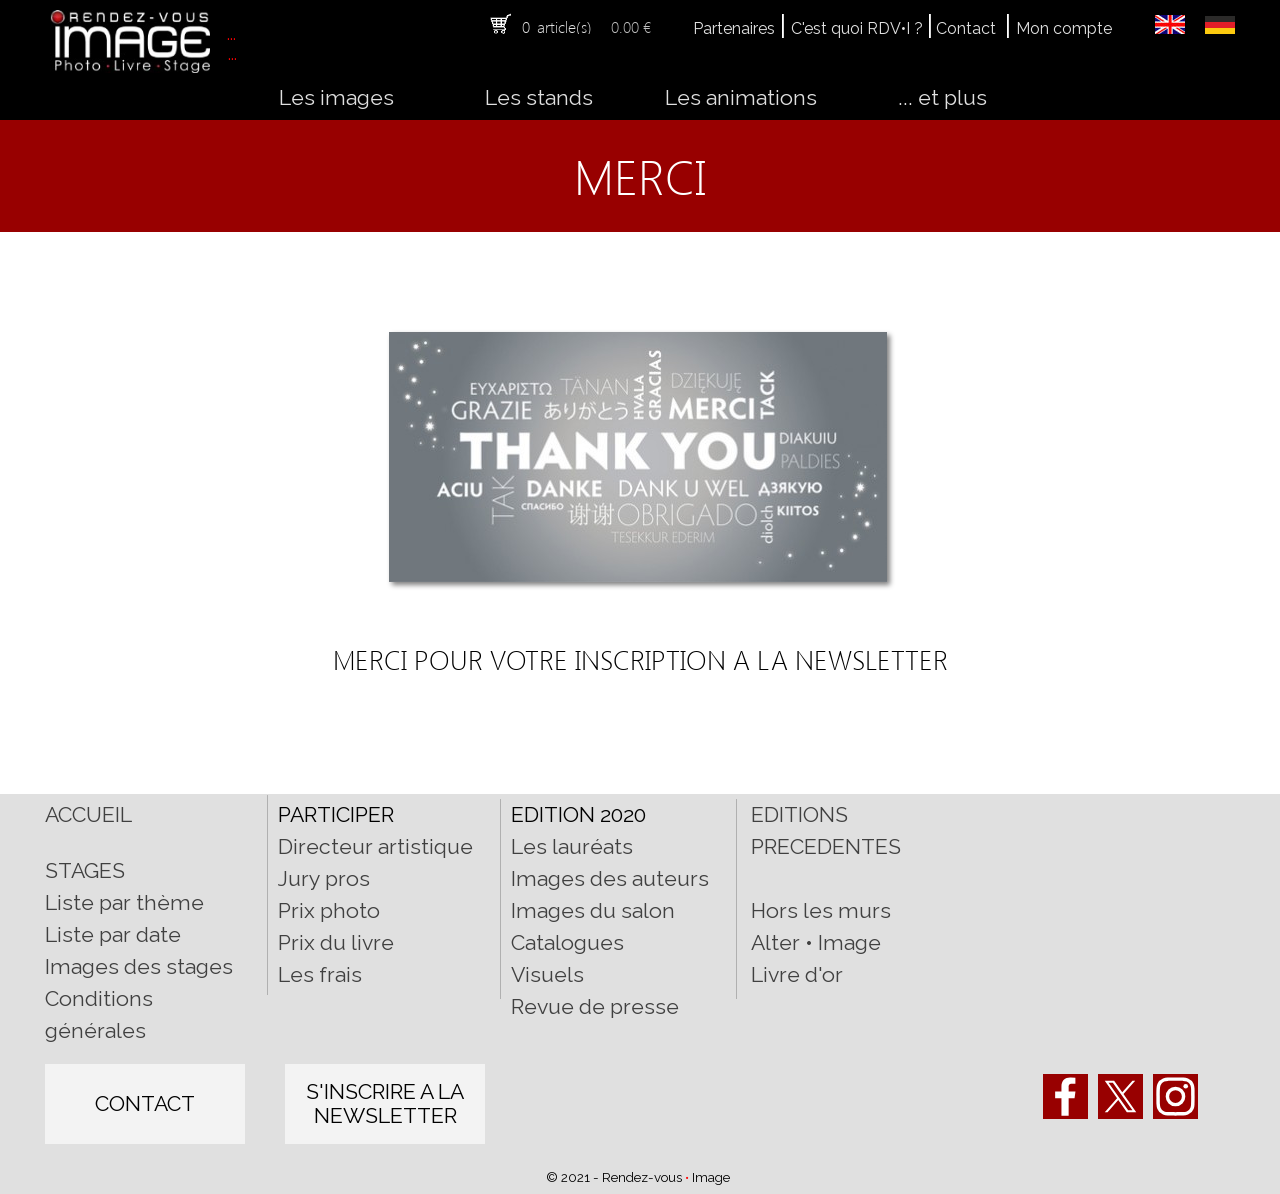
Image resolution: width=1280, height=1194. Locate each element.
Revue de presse (595, 1006)
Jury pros (324, 878)
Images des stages (139, 966)
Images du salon (593, 910)
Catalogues (567, 942)
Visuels (547, 974)
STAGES (85, 870)
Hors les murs (821, 910)
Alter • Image (816, 942)
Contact (966, 28)
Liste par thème (124, 902)
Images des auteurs (610, 878)
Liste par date (113, 934)
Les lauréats (572, 846)
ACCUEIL (88, 814)
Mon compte (1064, 28)
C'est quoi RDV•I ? (857, 28)
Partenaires (734, 28)
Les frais (320, 974)
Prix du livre (336, 942)
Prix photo (329, 910)
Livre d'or (797, 974)
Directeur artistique (375, 846)
